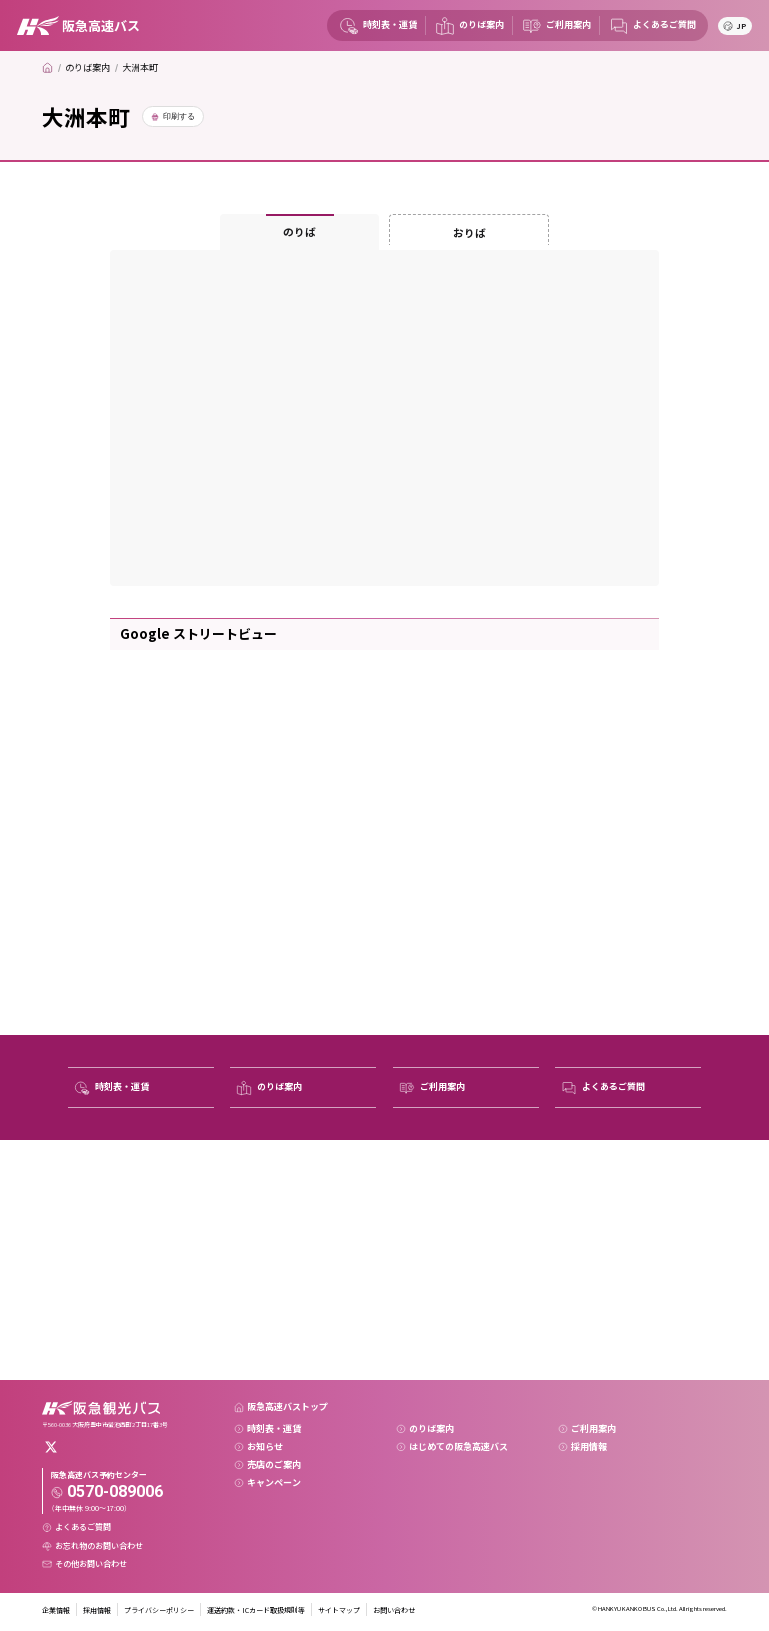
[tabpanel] (384, 417)
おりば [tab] (469, 232)
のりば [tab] (299, 231)
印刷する (179, 116)
